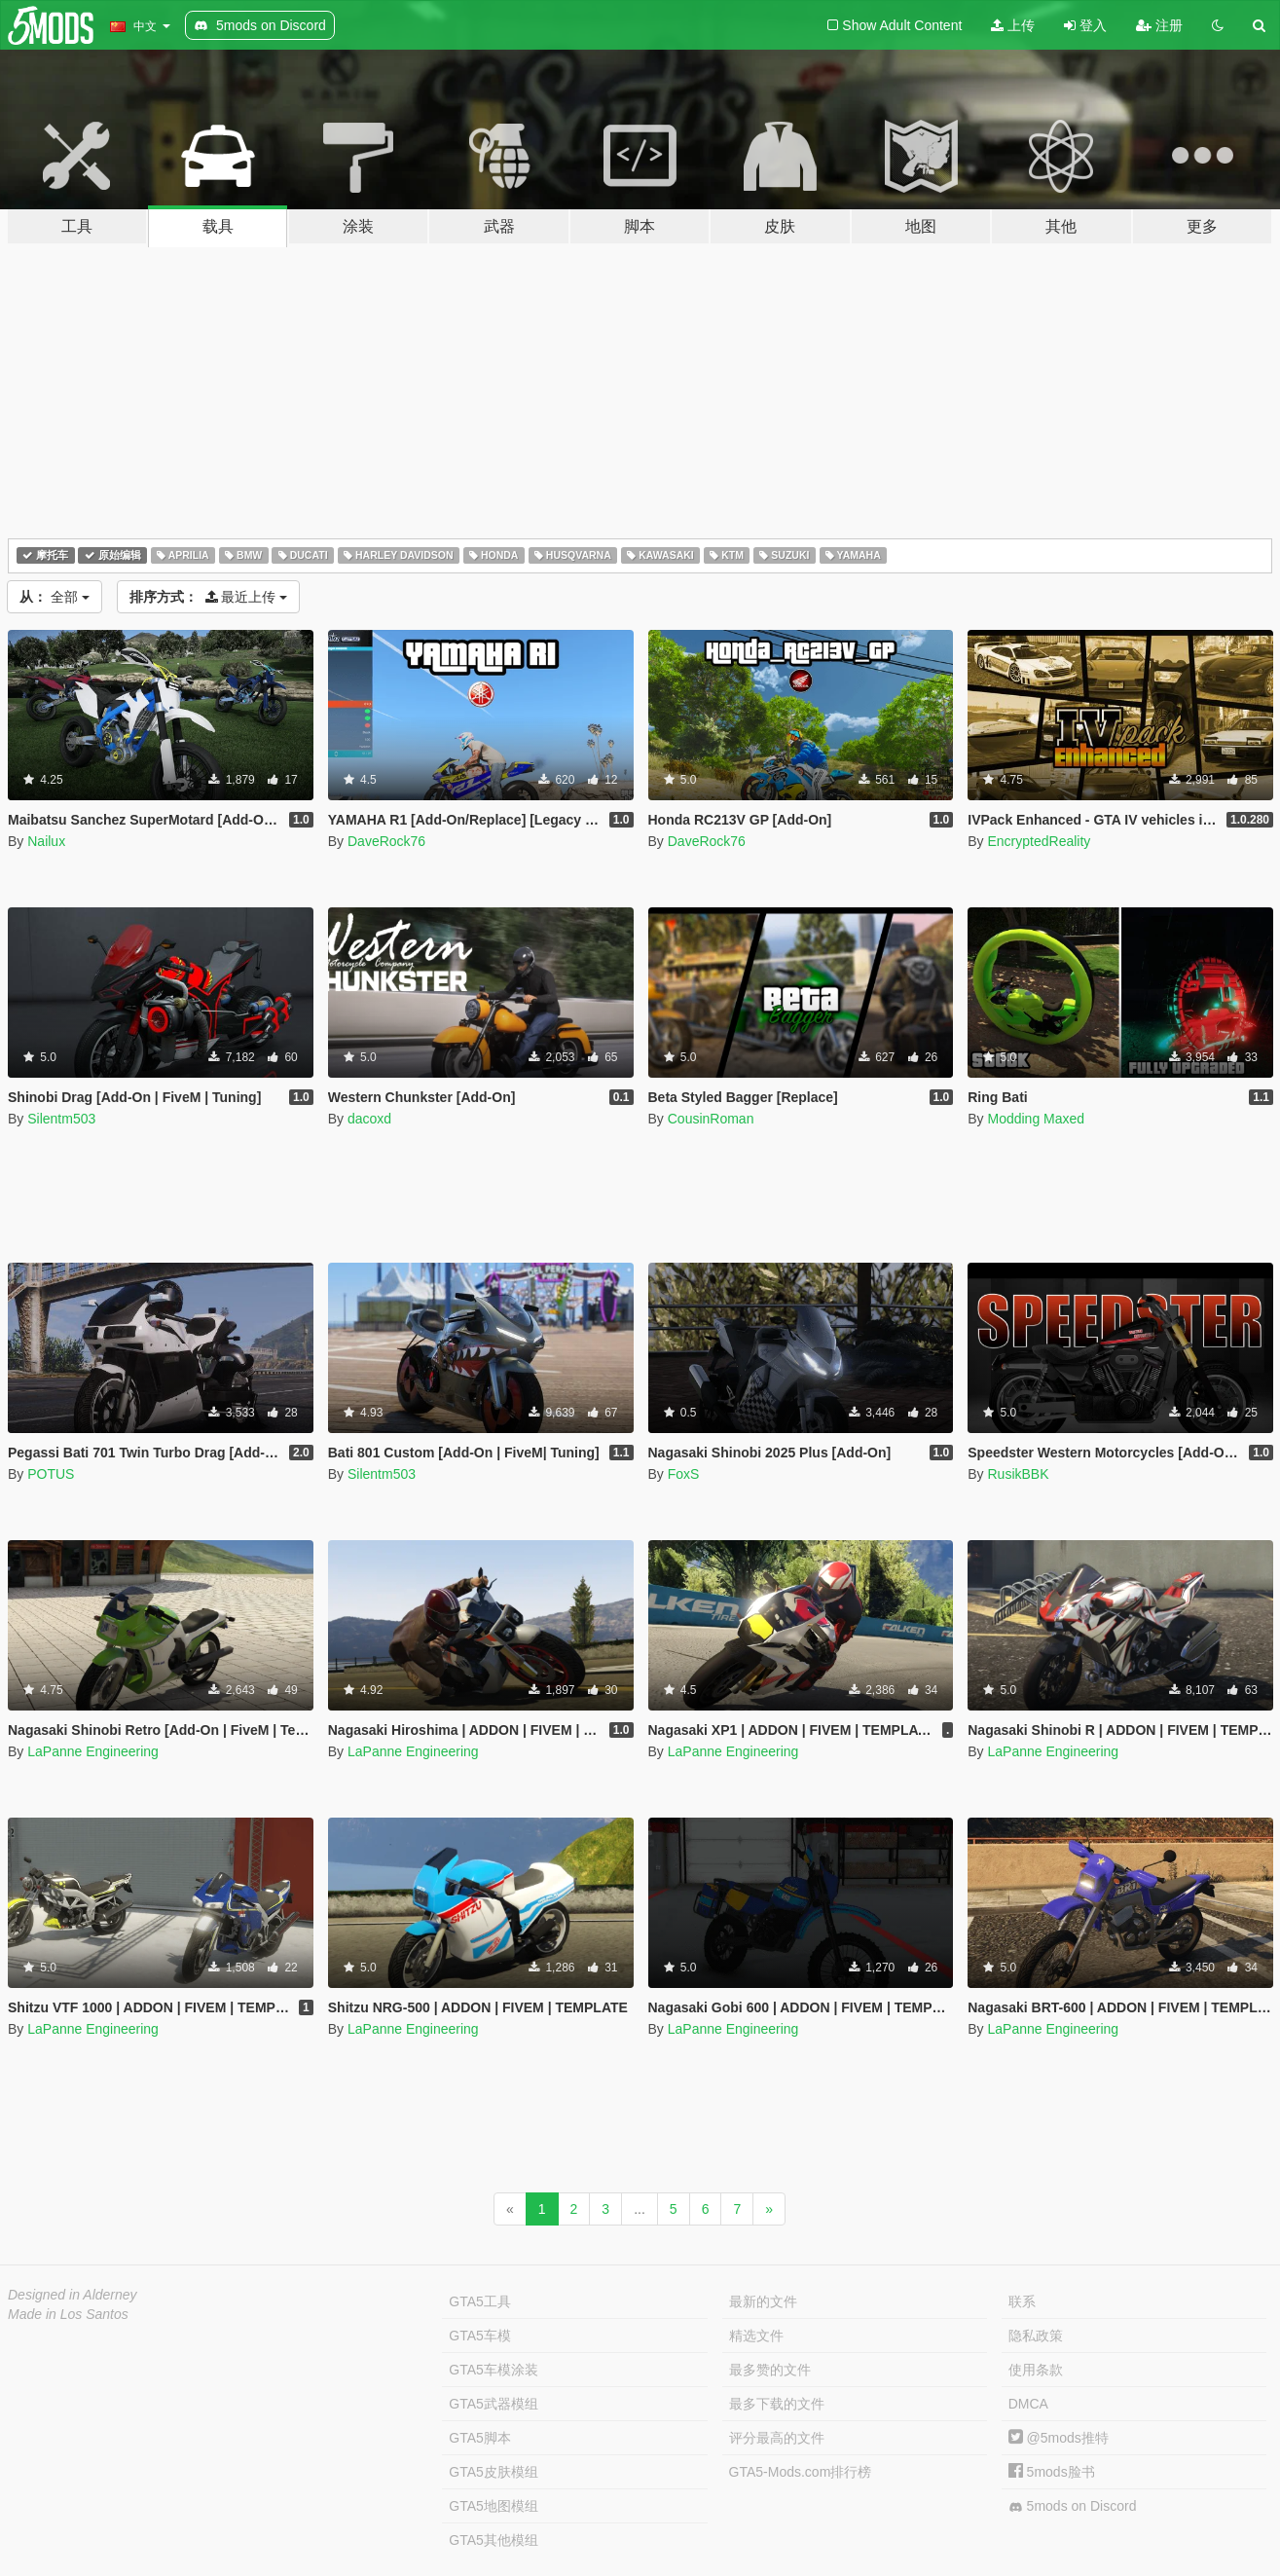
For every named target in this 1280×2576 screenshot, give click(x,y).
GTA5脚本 (480, 2438)
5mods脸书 (1051, 2472)
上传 (1013, 25)
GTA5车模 (480, 2335)
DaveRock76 (386, 841)
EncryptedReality (1038, 841)
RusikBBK (1017, 1474)
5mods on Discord (1072, 2506)
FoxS (684, 1474)
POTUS (50, 1474)
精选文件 (756, 2335)
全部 (54, 597)
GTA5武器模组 (493, 2403)
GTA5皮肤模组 (493, 2472)
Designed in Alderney (72, 2294)
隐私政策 (1035, 2335)
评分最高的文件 (776, 2438)
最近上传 (208, 597)
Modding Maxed (1035, 1118)
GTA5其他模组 (493, 2540)
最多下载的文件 (776, 2403)
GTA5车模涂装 (493, 2369)
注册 (1159, 25)
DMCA (1028, 2403)
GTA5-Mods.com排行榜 (800, 2472)
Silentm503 (61, 1118)
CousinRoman (711, 1118)
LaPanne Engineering (93, 1751)
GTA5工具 (480, 2301)
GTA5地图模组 (493, 2506)
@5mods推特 (1058, 2438)
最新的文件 (763, 2301)
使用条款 (1035, 2369)
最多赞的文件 (770, 2369)
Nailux (46, 841)
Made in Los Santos (68, 2314)
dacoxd (369, 1118)
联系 (1022, 2301)
